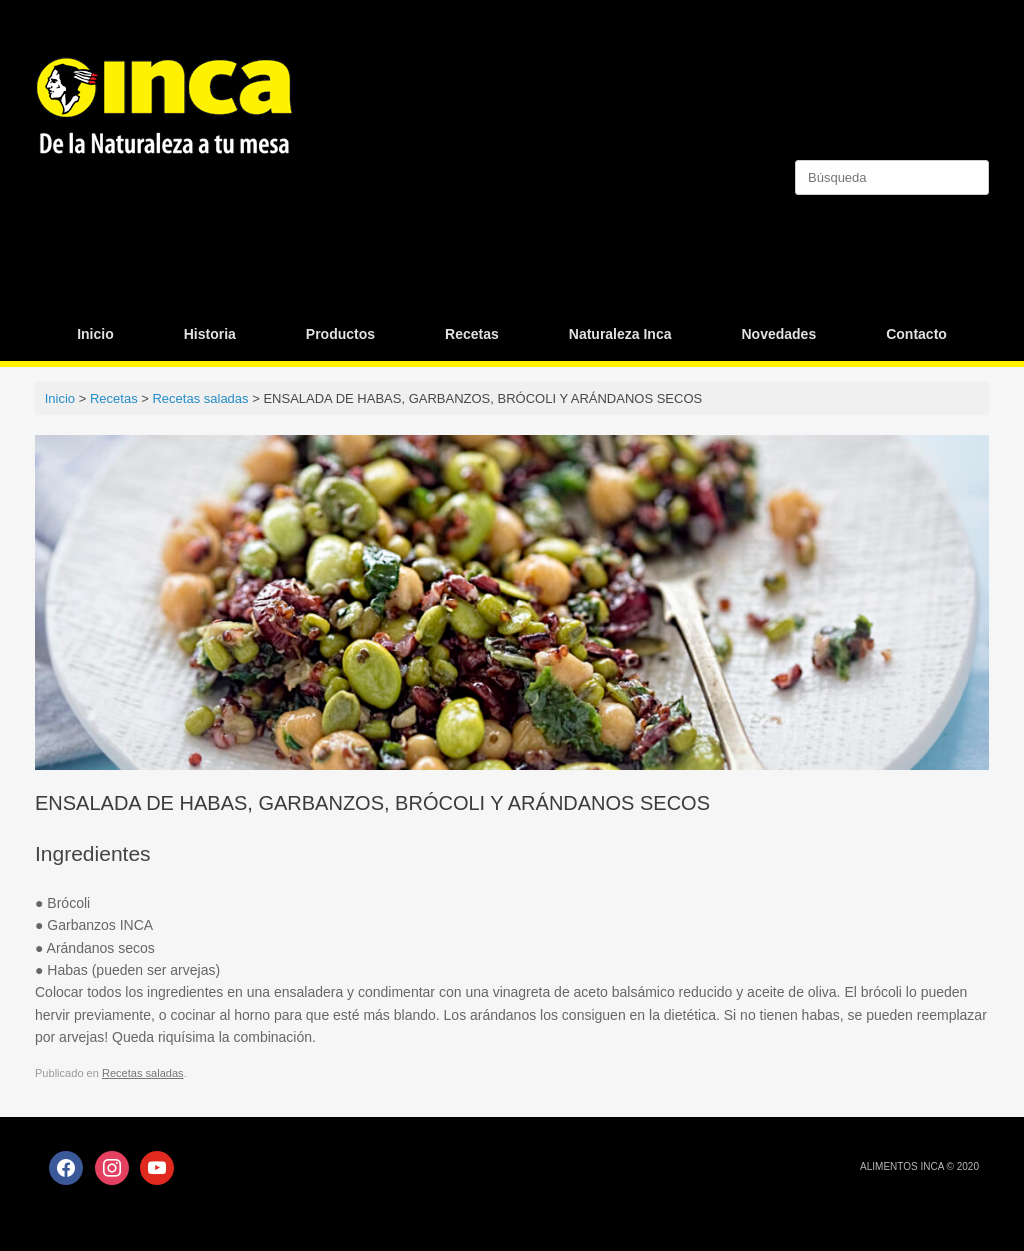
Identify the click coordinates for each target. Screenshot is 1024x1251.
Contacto (916, 334)
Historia (210, 334)
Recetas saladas (143, 1073)
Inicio (95, 334)
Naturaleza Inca (620, 334)
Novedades (778, 334)
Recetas (472, 334)
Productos (340, 334)
